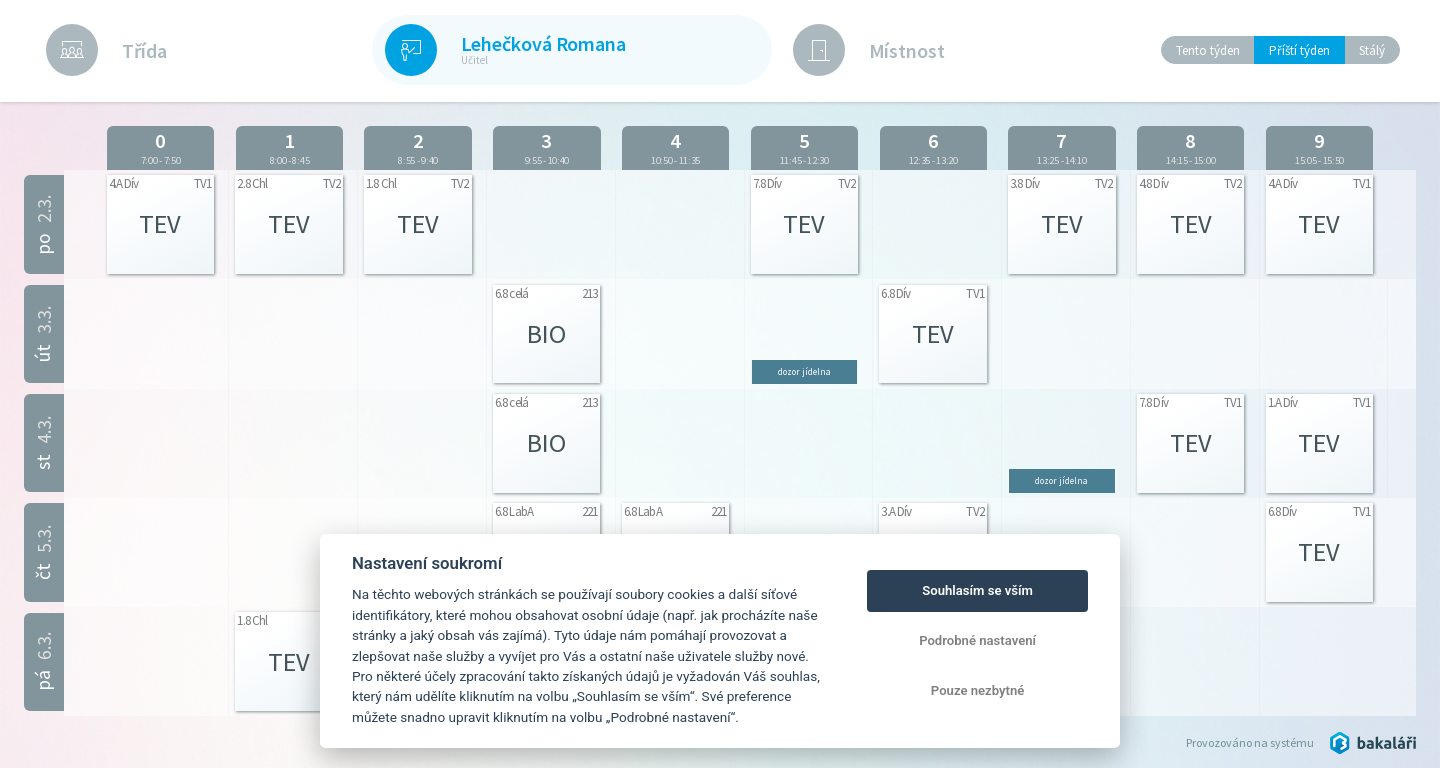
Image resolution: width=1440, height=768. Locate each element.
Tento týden (1208, 50)
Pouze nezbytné (978, 690)
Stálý (1372, 50)
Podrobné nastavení (977, 640)
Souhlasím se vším (977, 590)
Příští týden (1299, 50)
